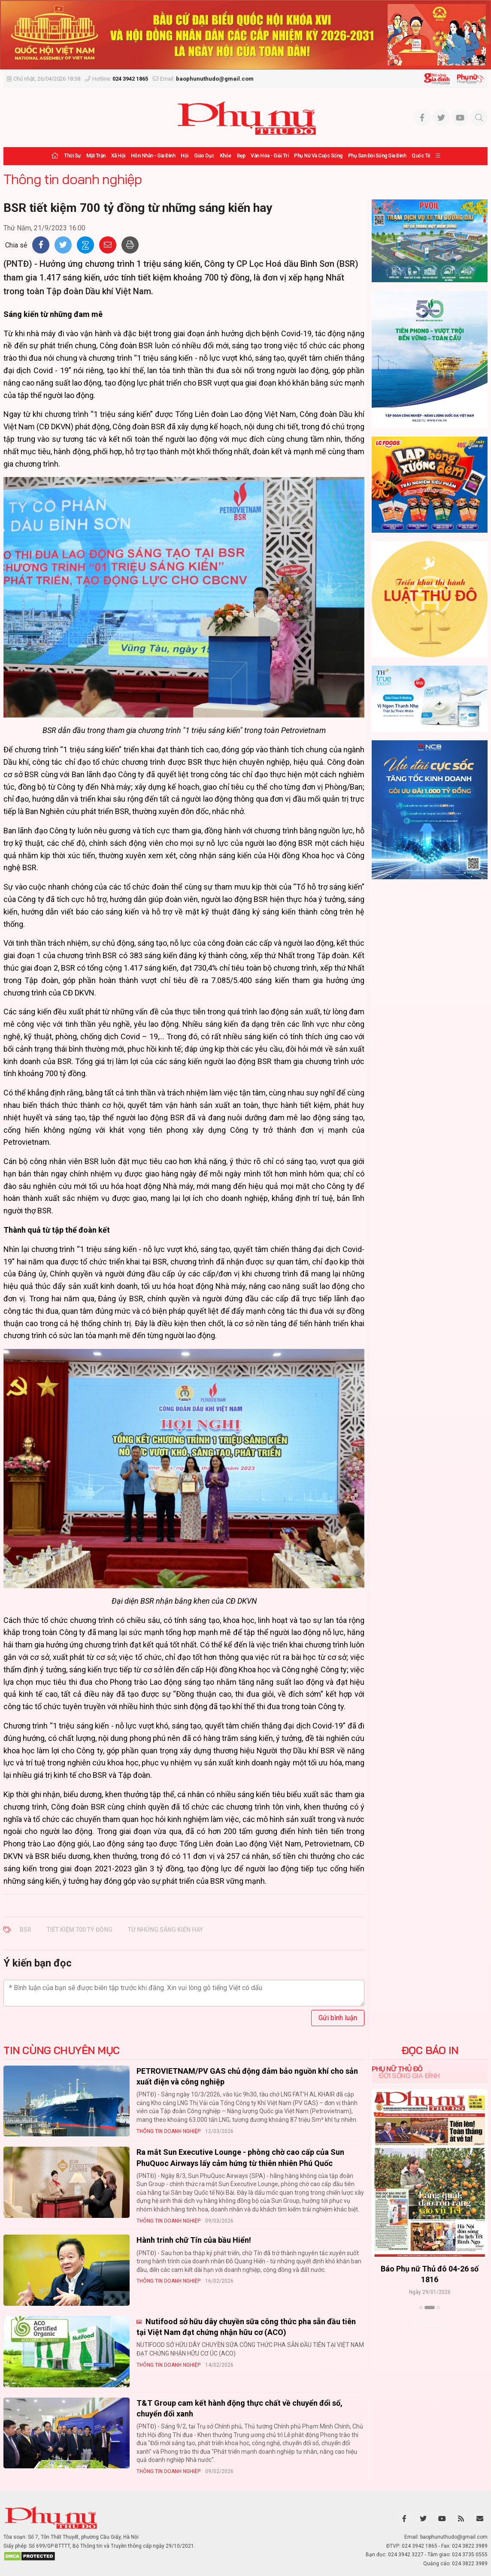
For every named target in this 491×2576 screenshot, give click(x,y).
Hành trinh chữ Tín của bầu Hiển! (193, 2239)
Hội (184, 156)
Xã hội (118, 156)
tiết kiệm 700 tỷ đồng (79, 1929)
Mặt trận (96, 156)
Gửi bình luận (337, 2018)
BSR (25, 1929)
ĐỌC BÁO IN (429, 2050)
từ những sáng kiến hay (165, 1929)
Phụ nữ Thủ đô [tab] (397, 2068)
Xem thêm (429, 2322)
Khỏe (225, 156)
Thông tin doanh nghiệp (72, 178)
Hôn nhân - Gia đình (153, 156)
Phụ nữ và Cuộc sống (318, 156)
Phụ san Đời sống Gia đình (377, 156)
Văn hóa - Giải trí (269, 156)
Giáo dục (204, 156)
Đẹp (241, 156)
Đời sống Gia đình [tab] (409, 2075)
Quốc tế (421, 156)
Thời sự (72, 156)
